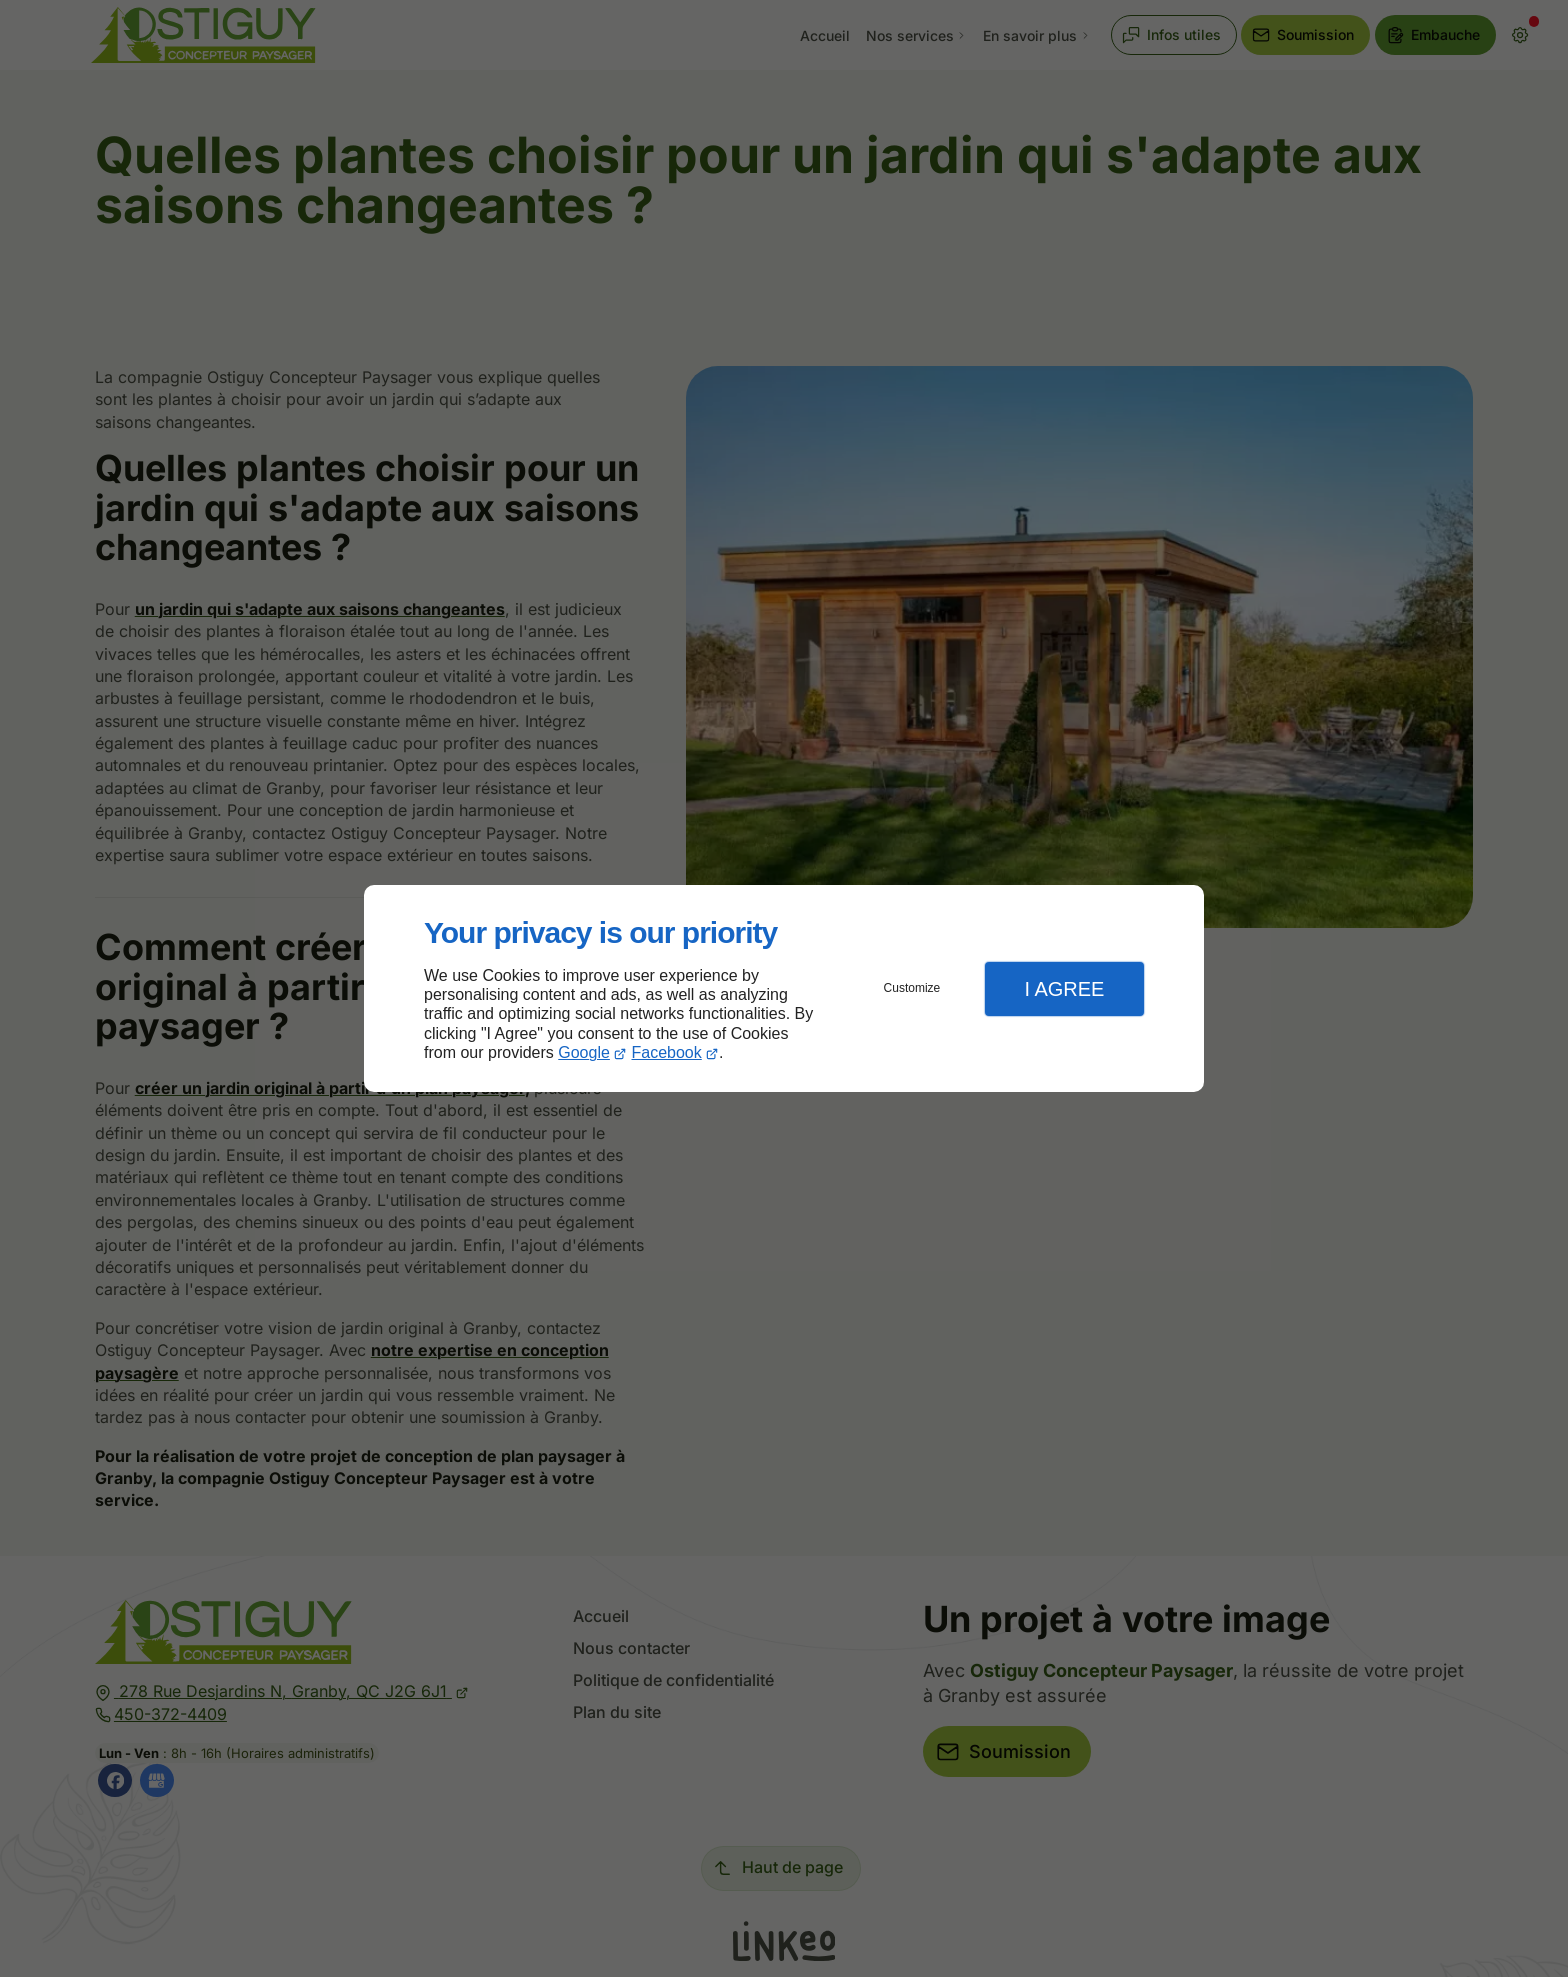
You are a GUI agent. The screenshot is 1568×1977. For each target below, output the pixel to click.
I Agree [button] (1064, 989)
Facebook (667, 1052)
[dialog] (784, 988)
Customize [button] (912, 988)
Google (584, 1052)
